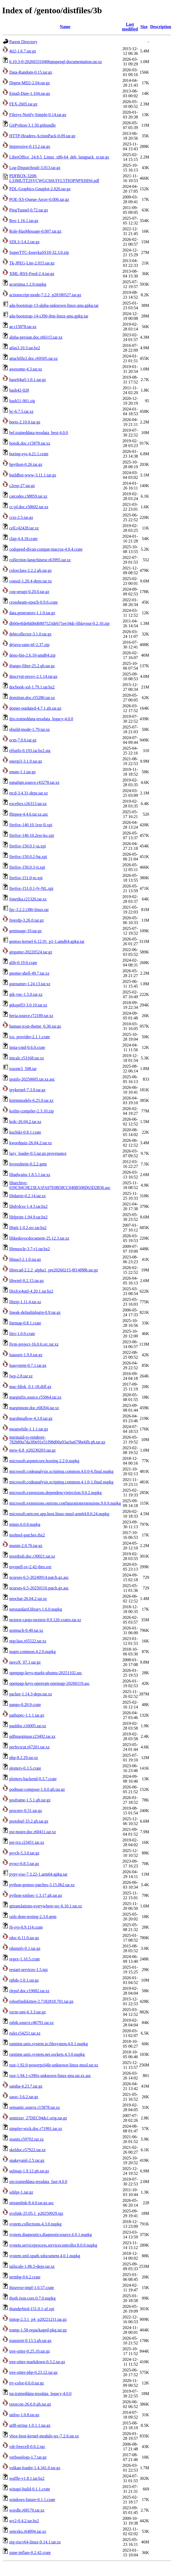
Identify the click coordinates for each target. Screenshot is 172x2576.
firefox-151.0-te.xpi (26, 878)
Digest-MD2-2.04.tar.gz (29, 83)
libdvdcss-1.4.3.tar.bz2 (28, 1206)
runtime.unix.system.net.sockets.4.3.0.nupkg (47, 2054)
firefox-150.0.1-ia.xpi (27, 846)
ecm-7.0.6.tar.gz (23, 740)
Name (65, 26)
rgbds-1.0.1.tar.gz (24, 1980)
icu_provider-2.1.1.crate (29, 1037)
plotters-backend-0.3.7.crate (33, 1779)
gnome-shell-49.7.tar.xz (29, 973)
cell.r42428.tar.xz (24, 528)
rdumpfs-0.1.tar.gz (24, 1948)
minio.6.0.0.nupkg (24, 1524)
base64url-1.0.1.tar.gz (27, 379)
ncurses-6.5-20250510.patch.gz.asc (39, 1588)
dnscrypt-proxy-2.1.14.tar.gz (33, 676)
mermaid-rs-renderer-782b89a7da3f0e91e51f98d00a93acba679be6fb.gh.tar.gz (57, 1439)
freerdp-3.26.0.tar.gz (26, 920)
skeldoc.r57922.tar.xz (27, 2150)
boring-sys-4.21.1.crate (28, 454)
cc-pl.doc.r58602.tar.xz (28, 507)
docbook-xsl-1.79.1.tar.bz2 (32, 687)
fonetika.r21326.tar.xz (28, 899)
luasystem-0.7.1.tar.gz (27, 1365)
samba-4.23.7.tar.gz (25, 2086)
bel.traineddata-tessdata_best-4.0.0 (38, 432)
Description (160, 26)
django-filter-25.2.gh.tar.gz (32, 666)
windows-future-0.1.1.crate (32, 2499)
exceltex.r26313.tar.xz (28, 803)
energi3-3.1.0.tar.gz (25, 761)
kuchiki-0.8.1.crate (25, 1132)
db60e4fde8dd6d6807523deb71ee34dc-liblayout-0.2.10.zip (59, 623)
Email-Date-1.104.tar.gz (29, 93)
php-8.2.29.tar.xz (23, 1757)
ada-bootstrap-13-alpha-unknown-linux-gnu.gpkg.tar (54, 305)
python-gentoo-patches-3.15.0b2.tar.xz (42, 1885)
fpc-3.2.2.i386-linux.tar (29, 909)
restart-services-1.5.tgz (28, 1969)
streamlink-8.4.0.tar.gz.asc (31, 2203)
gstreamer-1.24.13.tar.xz (29, 984)
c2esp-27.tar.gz (22, 485)
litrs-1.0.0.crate (22, 1333)
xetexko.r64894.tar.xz (27, 2531)
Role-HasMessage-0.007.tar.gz (35, 231)
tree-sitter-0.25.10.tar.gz (29, 2351)
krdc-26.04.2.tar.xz (25, 1121)
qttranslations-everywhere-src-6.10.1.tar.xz (45, 1906)
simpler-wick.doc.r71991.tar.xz (35, 2128)
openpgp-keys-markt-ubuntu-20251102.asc (45, 1673)
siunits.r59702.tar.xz (26, 2139)
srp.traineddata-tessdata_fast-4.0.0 (38, 2181)
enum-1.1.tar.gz (22, 772)
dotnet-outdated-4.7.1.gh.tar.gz (35, 708)
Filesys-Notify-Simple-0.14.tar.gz (37, 114)
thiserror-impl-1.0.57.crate (31, 2287)
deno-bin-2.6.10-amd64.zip (32, 655)
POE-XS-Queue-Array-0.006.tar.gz (39, 199)
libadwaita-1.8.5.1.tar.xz (29, 1174)
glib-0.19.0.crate (23, 962)
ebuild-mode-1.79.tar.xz (29, 729)
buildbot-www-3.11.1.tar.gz (32, 475)
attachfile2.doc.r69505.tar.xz (33, 358)
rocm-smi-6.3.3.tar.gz (27, 2012)
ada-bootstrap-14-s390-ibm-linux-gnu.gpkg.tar (48, 316)
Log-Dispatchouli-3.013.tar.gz (34, 167)
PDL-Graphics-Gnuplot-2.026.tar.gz (40, 189)
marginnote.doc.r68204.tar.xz (34, 1408)
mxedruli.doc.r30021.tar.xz (32, 1556)
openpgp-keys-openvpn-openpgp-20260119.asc (49, 1683)
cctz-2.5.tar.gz (21, 517)
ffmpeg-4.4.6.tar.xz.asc (28, 814)
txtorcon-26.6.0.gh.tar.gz (30, 2404)
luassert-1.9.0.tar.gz (25, 1355)
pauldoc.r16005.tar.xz (27, 1726)
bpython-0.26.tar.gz (25, 464)
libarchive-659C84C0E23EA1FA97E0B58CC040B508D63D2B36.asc (59, 1185)
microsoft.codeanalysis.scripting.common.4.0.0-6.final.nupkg (61, 1471)
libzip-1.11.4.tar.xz (25, 1302)
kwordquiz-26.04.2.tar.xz (30, 1143)
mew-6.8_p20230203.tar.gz (32, 1450)
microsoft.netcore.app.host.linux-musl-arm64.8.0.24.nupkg (59, 1514)
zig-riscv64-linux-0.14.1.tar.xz (35, 2542)
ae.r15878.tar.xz (23, 326)
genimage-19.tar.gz (25, 931)
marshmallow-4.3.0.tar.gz (31, 1418)
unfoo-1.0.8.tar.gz (24, 2414)
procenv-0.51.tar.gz (25, 1810)
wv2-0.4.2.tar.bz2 (24, 2520)
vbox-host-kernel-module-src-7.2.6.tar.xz (44, 2436)
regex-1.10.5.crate (24, 1959)
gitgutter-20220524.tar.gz (30, 952)
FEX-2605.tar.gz (23, 104)
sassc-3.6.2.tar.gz (23, 2097)
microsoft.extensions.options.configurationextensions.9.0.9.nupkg (65, 1503)
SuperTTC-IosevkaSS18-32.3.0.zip (39, 252)
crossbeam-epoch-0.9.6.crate (33, 602)
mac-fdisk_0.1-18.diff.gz (30, 1386)
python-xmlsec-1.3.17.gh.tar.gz (35, 1895)
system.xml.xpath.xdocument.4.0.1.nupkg (44, 2256)
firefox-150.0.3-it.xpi (27, 867)
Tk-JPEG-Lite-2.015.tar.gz (32, 263)
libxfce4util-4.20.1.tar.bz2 (31, 1291)
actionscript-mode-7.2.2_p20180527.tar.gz (45, 295)
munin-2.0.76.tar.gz (25, 1545)
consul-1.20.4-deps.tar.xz (30, 581)
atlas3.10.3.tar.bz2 (24, 348)
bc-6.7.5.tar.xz (21, 411)
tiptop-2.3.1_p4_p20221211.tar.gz (38, 2319)
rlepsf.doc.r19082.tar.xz (29, 1991)
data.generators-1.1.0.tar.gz (32, 613)
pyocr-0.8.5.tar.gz (24, 1863)
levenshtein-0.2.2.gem (28, 1164)
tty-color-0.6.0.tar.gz (26, 2383)
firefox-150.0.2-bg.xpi (28, 856)
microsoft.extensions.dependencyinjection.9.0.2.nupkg (55, 1492)
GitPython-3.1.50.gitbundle (32, 125)
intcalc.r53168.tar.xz (26, 1058)
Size (144, 26)
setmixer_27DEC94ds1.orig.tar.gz (38, 2118)
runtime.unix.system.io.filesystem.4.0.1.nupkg (48, 2044)
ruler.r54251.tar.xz (24, 2033)
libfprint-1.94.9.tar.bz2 (28, 1217)
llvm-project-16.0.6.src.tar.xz (33, 1344)
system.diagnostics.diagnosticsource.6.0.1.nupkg (50, 2234)
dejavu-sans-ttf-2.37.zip (29, 644)
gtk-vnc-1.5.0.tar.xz (25, 994)
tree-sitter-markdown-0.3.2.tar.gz (37, 2362)
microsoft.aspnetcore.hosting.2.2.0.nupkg (44, 1461)
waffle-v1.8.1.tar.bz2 (26, 2478)
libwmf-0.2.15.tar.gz (26, 1280)
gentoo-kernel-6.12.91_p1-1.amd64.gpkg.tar (46, 941)
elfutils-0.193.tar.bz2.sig (30, 750)
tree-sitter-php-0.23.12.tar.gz (33, 2372)
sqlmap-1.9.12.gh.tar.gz (29, 2171)
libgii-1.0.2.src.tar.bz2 (28, 1227)
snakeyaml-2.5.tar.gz (26, 2160)
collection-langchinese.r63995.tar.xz (40, 560)
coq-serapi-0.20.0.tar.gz (29, 591)
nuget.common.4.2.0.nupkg (32, 1651)
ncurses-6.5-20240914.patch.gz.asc (39, 1577)
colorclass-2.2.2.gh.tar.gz (30, 570)
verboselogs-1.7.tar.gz (28, 2457)
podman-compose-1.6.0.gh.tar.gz (37, 1789)
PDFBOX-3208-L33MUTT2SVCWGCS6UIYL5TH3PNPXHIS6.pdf (54, 178)
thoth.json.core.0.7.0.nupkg (32, 2298)
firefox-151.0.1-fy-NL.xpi (31, 888)
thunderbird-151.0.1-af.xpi (31, 2309)
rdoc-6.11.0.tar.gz (24, 1938)
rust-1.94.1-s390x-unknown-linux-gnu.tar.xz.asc (50, 2075)
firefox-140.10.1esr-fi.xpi (30, 825)
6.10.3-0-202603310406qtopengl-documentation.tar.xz (55, 61)
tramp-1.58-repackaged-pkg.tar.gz (38, 2330)
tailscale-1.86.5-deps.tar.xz (32, 2266)
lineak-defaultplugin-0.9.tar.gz (35, 1312)
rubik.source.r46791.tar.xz (31, 2022)
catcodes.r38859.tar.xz (28, 496)
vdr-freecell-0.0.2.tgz (27, 2446)
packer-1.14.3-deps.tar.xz (30, 1694)
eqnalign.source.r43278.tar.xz (34, 782)
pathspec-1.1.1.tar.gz (26, 1715)
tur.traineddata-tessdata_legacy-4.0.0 (40, 2393)
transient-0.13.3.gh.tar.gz (30, 2340)
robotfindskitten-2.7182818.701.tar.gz (41, 2001)
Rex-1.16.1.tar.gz (23, 220)
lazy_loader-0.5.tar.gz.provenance (37, 1153)
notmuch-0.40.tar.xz (26, 1630)
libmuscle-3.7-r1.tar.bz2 (29, 1249)
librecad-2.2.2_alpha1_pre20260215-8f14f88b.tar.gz (53, 1270)
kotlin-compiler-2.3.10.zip (31, 1111)
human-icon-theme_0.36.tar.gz (35, 1026)
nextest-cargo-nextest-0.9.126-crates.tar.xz (45, 1620)
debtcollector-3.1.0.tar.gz (30, 634)
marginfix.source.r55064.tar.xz (35, 1397)
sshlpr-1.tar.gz (21, 2192)
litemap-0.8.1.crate (25, 1323)
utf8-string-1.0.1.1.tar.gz (30, 2425)
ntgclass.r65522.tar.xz (27, 1641)
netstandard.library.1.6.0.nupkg (35, 1609)
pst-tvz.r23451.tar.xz (26, 1842)
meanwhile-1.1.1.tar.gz (28, 1429)
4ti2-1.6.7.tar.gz (22, 51)
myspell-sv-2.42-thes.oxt (30, 1567)
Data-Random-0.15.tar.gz (30, 72)
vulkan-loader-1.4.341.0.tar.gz (34, 2467)
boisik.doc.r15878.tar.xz (29, 443)
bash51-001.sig (22, 401)
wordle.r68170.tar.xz (26, 2510)
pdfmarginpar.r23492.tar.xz (32, 1736)
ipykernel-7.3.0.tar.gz (27, 1090)
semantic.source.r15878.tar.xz (34, 2107)
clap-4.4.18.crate (23, 538)
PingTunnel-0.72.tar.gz (28, 210)
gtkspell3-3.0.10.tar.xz (28, 1005)
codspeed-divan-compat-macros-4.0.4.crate (46, 549)
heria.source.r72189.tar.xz (31, 1015)
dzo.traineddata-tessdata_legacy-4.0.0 (41, 719)
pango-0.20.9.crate (25, 1704)
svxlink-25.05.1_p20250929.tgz (36, 2213)
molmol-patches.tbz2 (27, 1535)
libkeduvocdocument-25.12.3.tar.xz (39, 1238)
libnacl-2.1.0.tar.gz (25, 1259)
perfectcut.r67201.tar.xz (29, 1747)
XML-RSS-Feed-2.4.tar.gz (31, 273)
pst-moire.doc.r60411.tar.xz (32, 1832)
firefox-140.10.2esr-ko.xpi (31, 835)
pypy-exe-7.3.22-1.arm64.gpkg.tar (38, 1874)
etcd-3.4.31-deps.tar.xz (28, 793)
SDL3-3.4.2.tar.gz (24, 242)
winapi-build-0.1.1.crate (29, 2489)
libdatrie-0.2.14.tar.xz (27, 1196)
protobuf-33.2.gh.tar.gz (28, 1821)
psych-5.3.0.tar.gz (24, 1853)
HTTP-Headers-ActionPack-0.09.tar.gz (42, 136)
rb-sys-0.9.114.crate (26, 1927)
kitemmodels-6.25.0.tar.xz (31, 1100)
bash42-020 (19, 390)
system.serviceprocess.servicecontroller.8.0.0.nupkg (53, 2245)
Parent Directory (23, 41)
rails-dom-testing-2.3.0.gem (32, 1916)
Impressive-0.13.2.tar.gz (29, 146)
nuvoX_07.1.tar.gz (25, 1662)
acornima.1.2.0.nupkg (27, 284)
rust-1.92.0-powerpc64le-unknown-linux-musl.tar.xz (53, 2065)
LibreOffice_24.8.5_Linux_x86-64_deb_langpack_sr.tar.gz (59, 157)
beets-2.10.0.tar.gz (24, 422)
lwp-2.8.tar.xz (21, 1376)
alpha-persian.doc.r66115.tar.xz (35, 337)
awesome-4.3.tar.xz (25, 369)
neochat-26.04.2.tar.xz (28, 1598)
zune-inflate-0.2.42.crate (30, 2552)
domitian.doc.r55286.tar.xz (32, 697)
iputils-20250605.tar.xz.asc (32, 1079)
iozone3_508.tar (23, 1068)
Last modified (130, 26)
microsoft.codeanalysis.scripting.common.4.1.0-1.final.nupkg (61, 1482)
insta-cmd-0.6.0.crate (27, 1047)
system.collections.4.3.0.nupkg (35, 2224)
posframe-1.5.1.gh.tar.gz (30, 1800)
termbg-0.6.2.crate (24, 2277)
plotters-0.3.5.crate (25, 1768)
